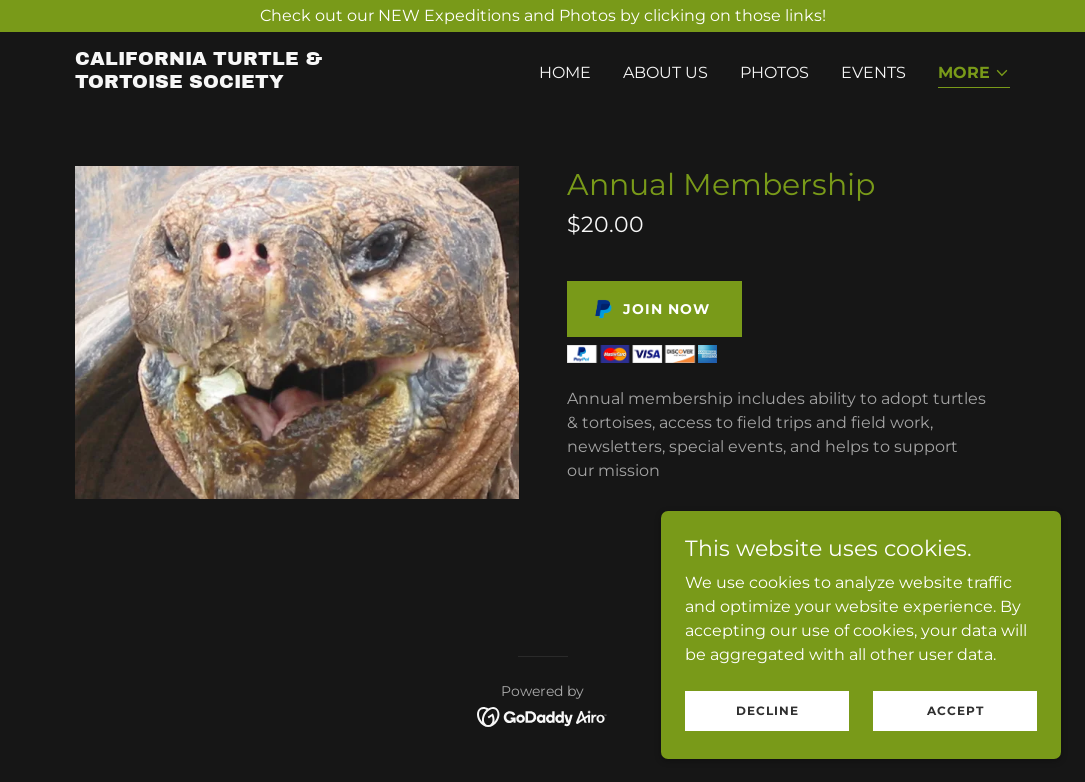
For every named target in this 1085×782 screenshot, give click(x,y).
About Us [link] (665, 72)
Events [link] (873, 72)
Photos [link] (774, 72)
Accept (955, 724)
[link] (239, 82)
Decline (767, 724)
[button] (974, 74)
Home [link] (565, 72)
